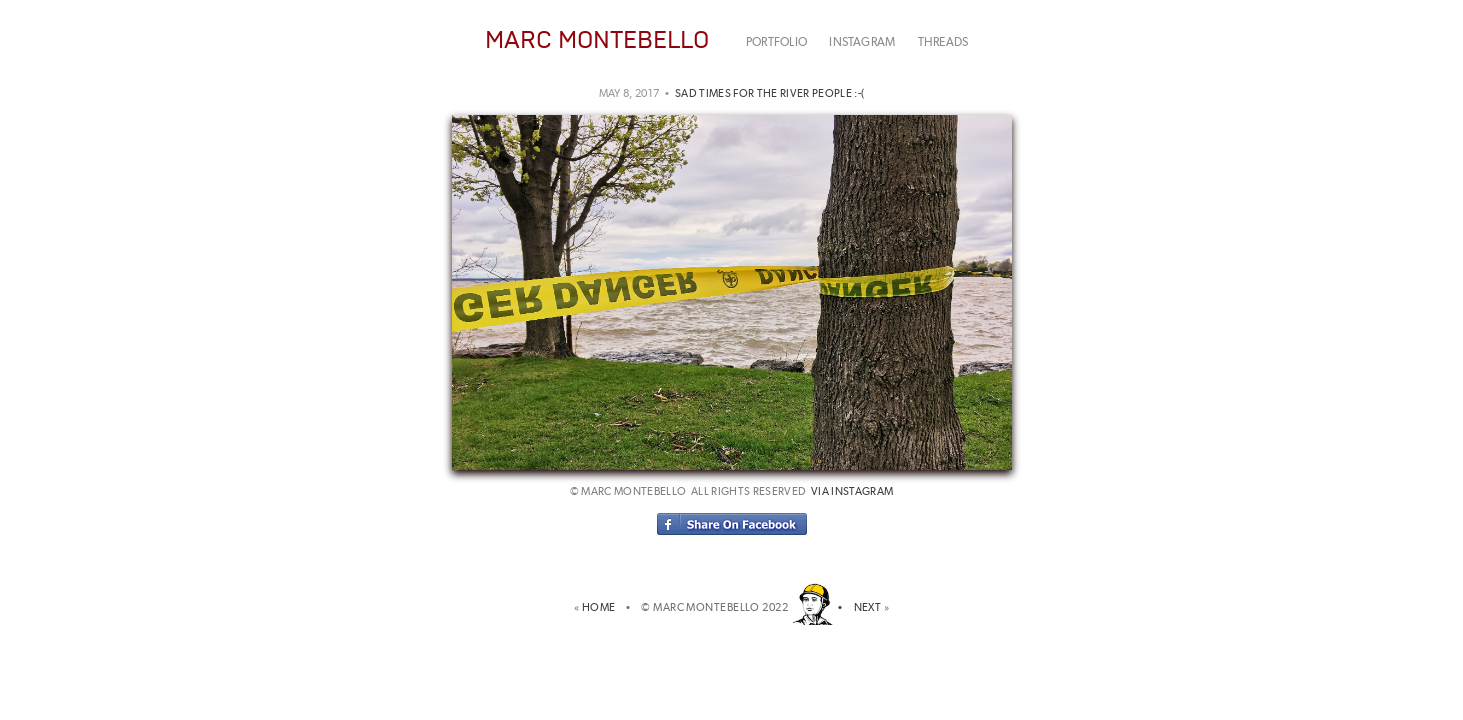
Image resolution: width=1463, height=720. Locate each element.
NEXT (868, 607)
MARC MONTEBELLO (597, 39)
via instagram (852, 491)
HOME (601, 607)
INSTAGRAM (862, 42)
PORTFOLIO (776, 42)
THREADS (943, 42)
